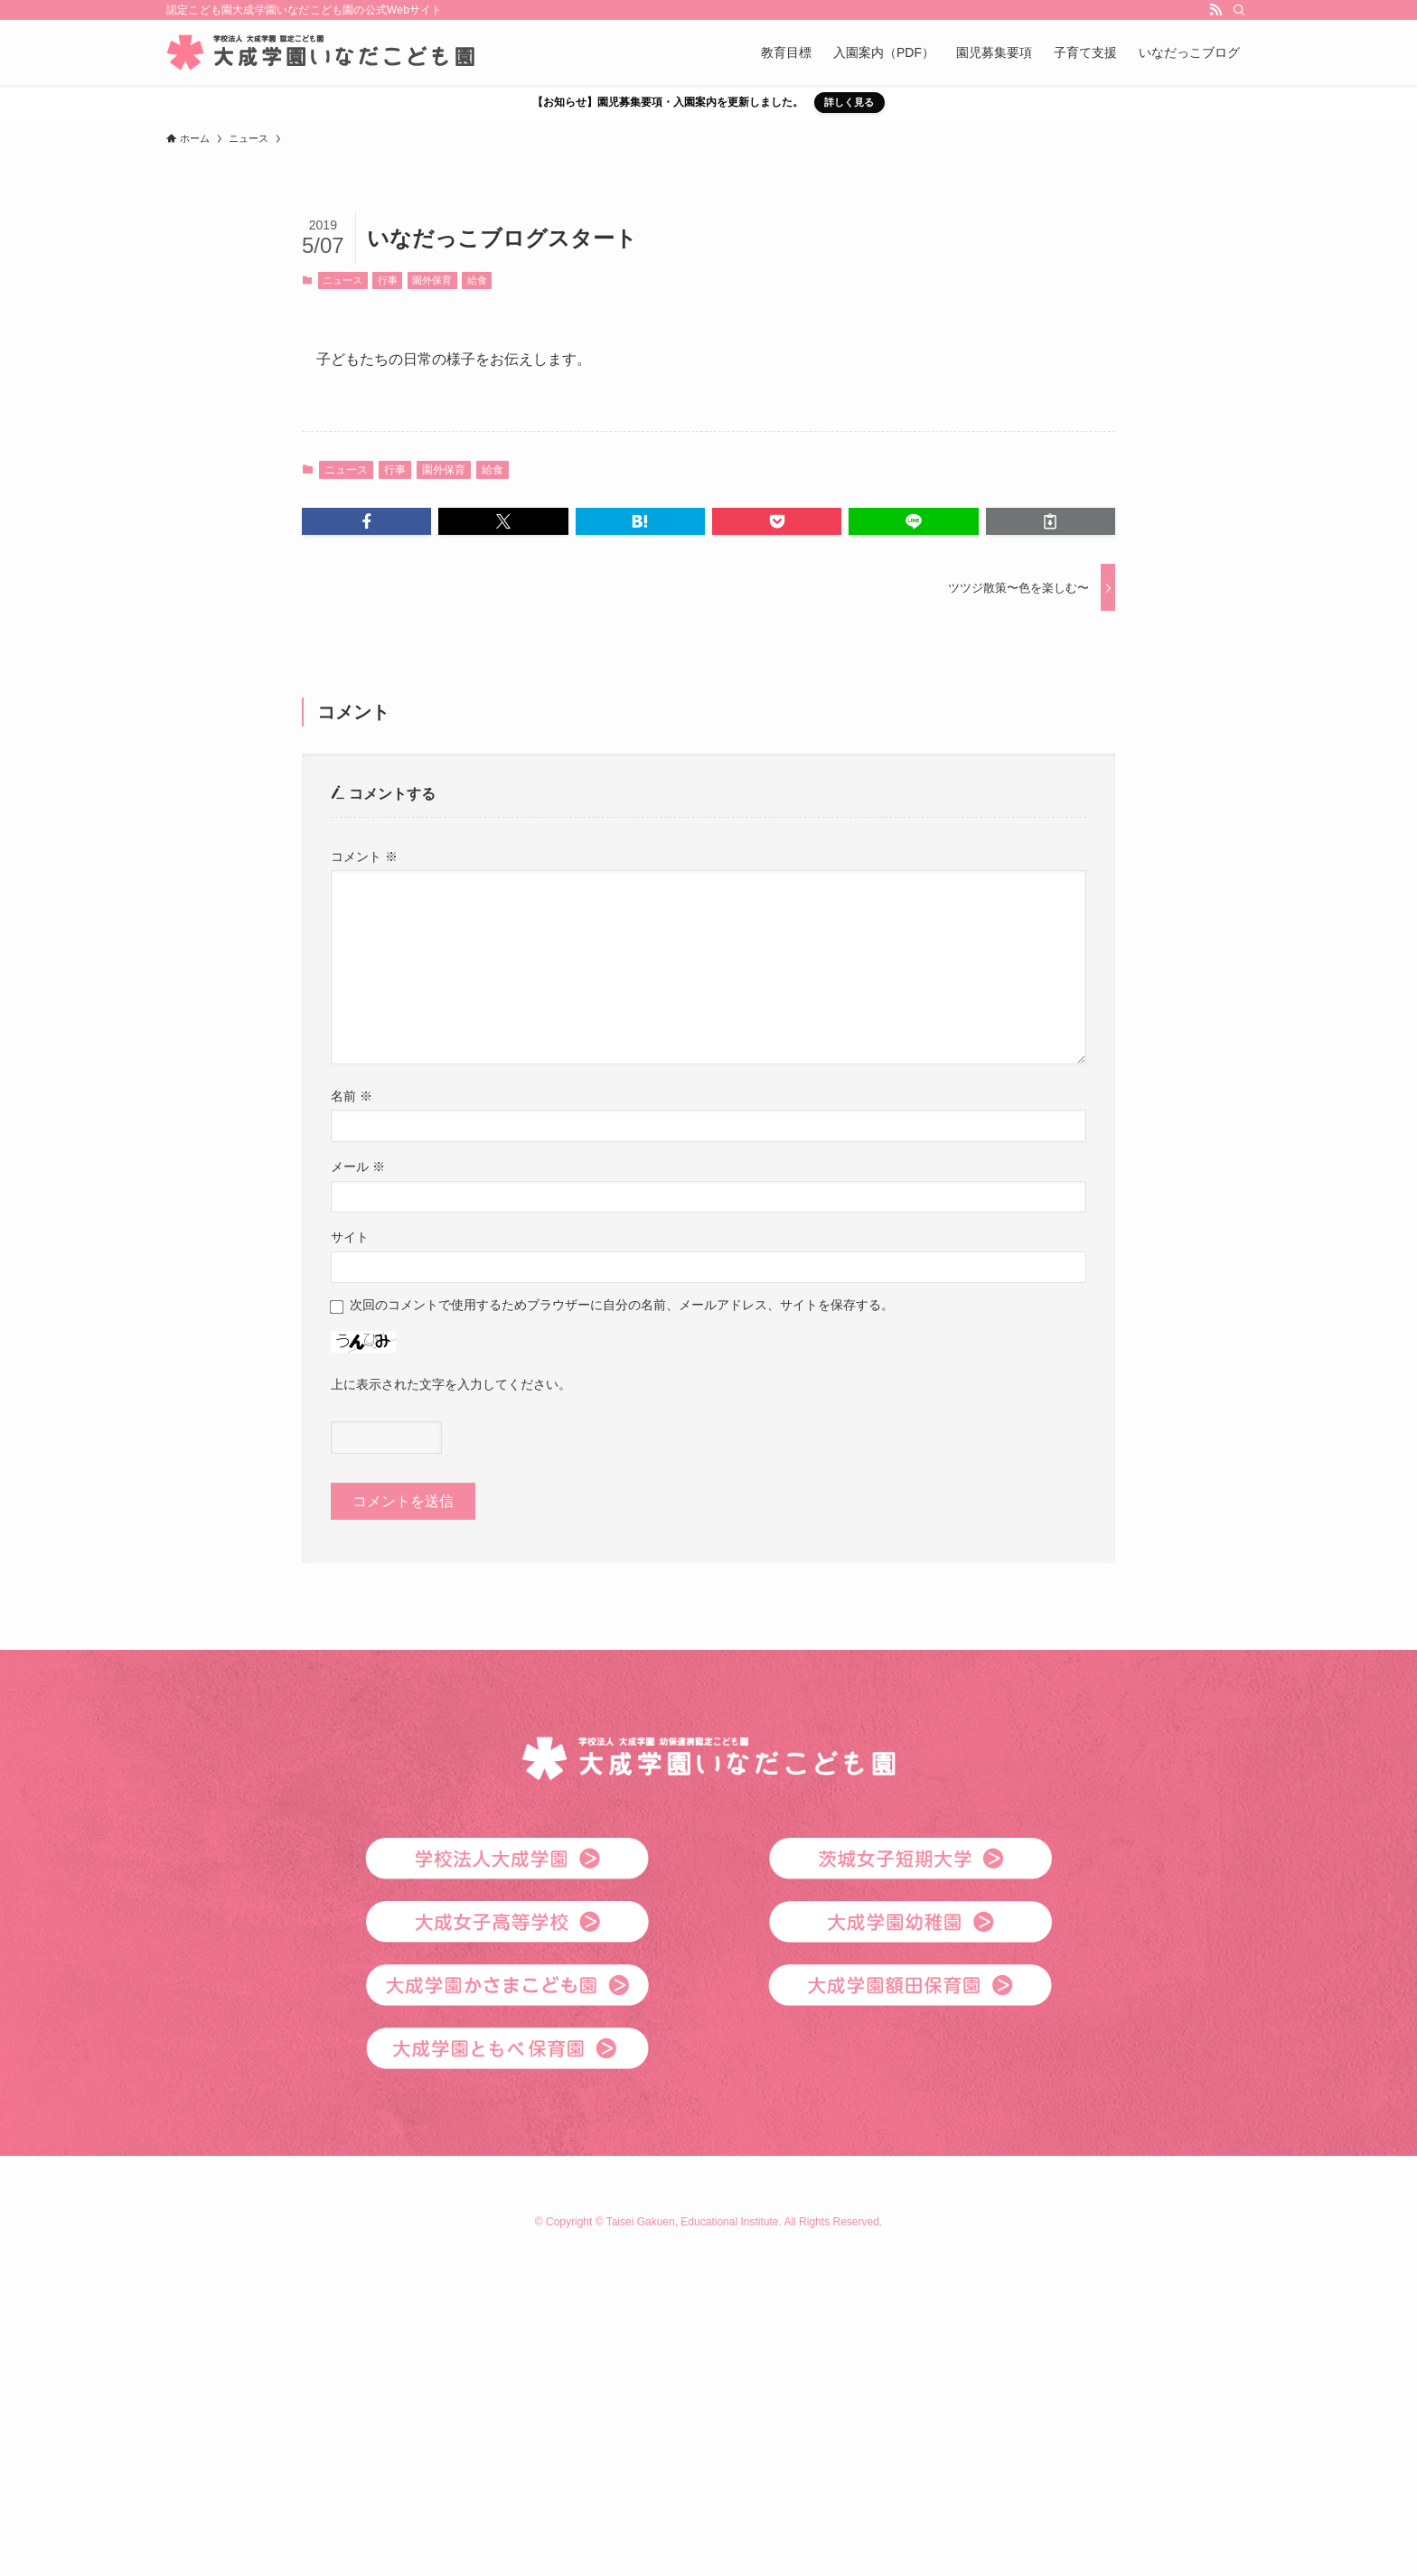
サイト (350, 1237)
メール (358, 1166)
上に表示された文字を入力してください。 (451, 1384)
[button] (366, 521)
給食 (477, 280)
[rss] (1215, 10)
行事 (388, 280)
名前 (351, 1096)
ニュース (342, 280)
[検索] (1239, 10)
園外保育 (432, 280)
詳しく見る (849, 102)
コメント (364, 856)
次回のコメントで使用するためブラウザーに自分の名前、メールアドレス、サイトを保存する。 (622, 1304)
